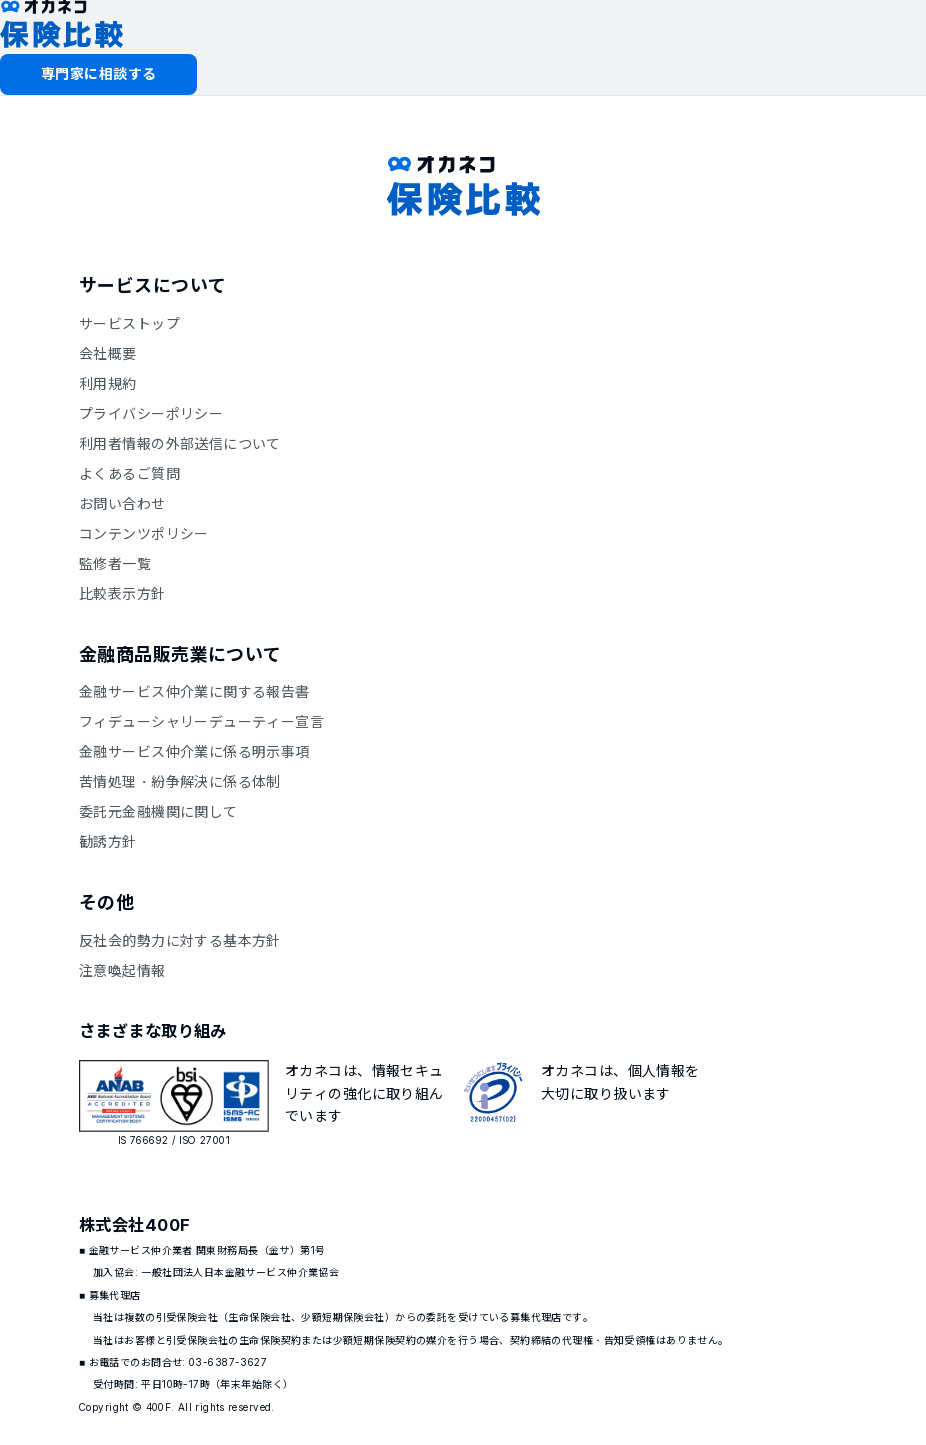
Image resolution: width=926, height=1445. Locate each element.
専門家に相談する (98, 73)
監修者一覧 (115, 563)
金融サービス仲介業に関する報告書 (194, 691)
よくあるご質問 (129, 473)
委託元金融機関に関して (158, 811)
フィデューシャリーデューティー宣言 (201, 721)
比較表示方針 (122, 593)
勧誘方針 (108, 841)
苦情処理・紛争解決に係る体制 (180, 781)
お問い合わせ (122, 503)
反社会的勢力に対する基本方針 (180, 940)
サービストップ (129, 323)
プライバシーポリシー (151, 413)
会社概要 (108, 353)
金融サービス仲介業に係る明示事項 (194, 751)
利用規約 (108, 383)
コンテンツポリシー (144, 533)
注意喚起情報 (122, 970)
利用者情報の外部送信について (180, 443)
